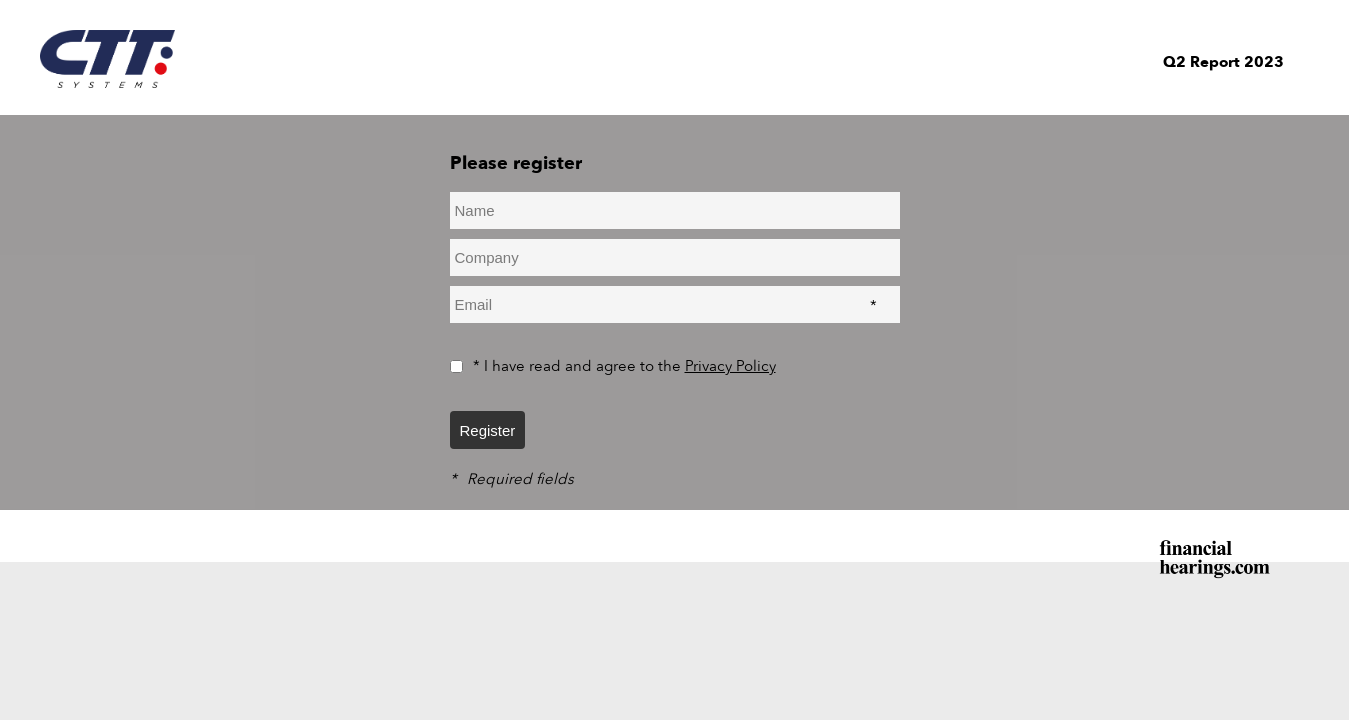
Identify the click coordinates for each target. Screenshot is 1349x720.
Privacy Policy (730, 366)
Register (488, 430)
